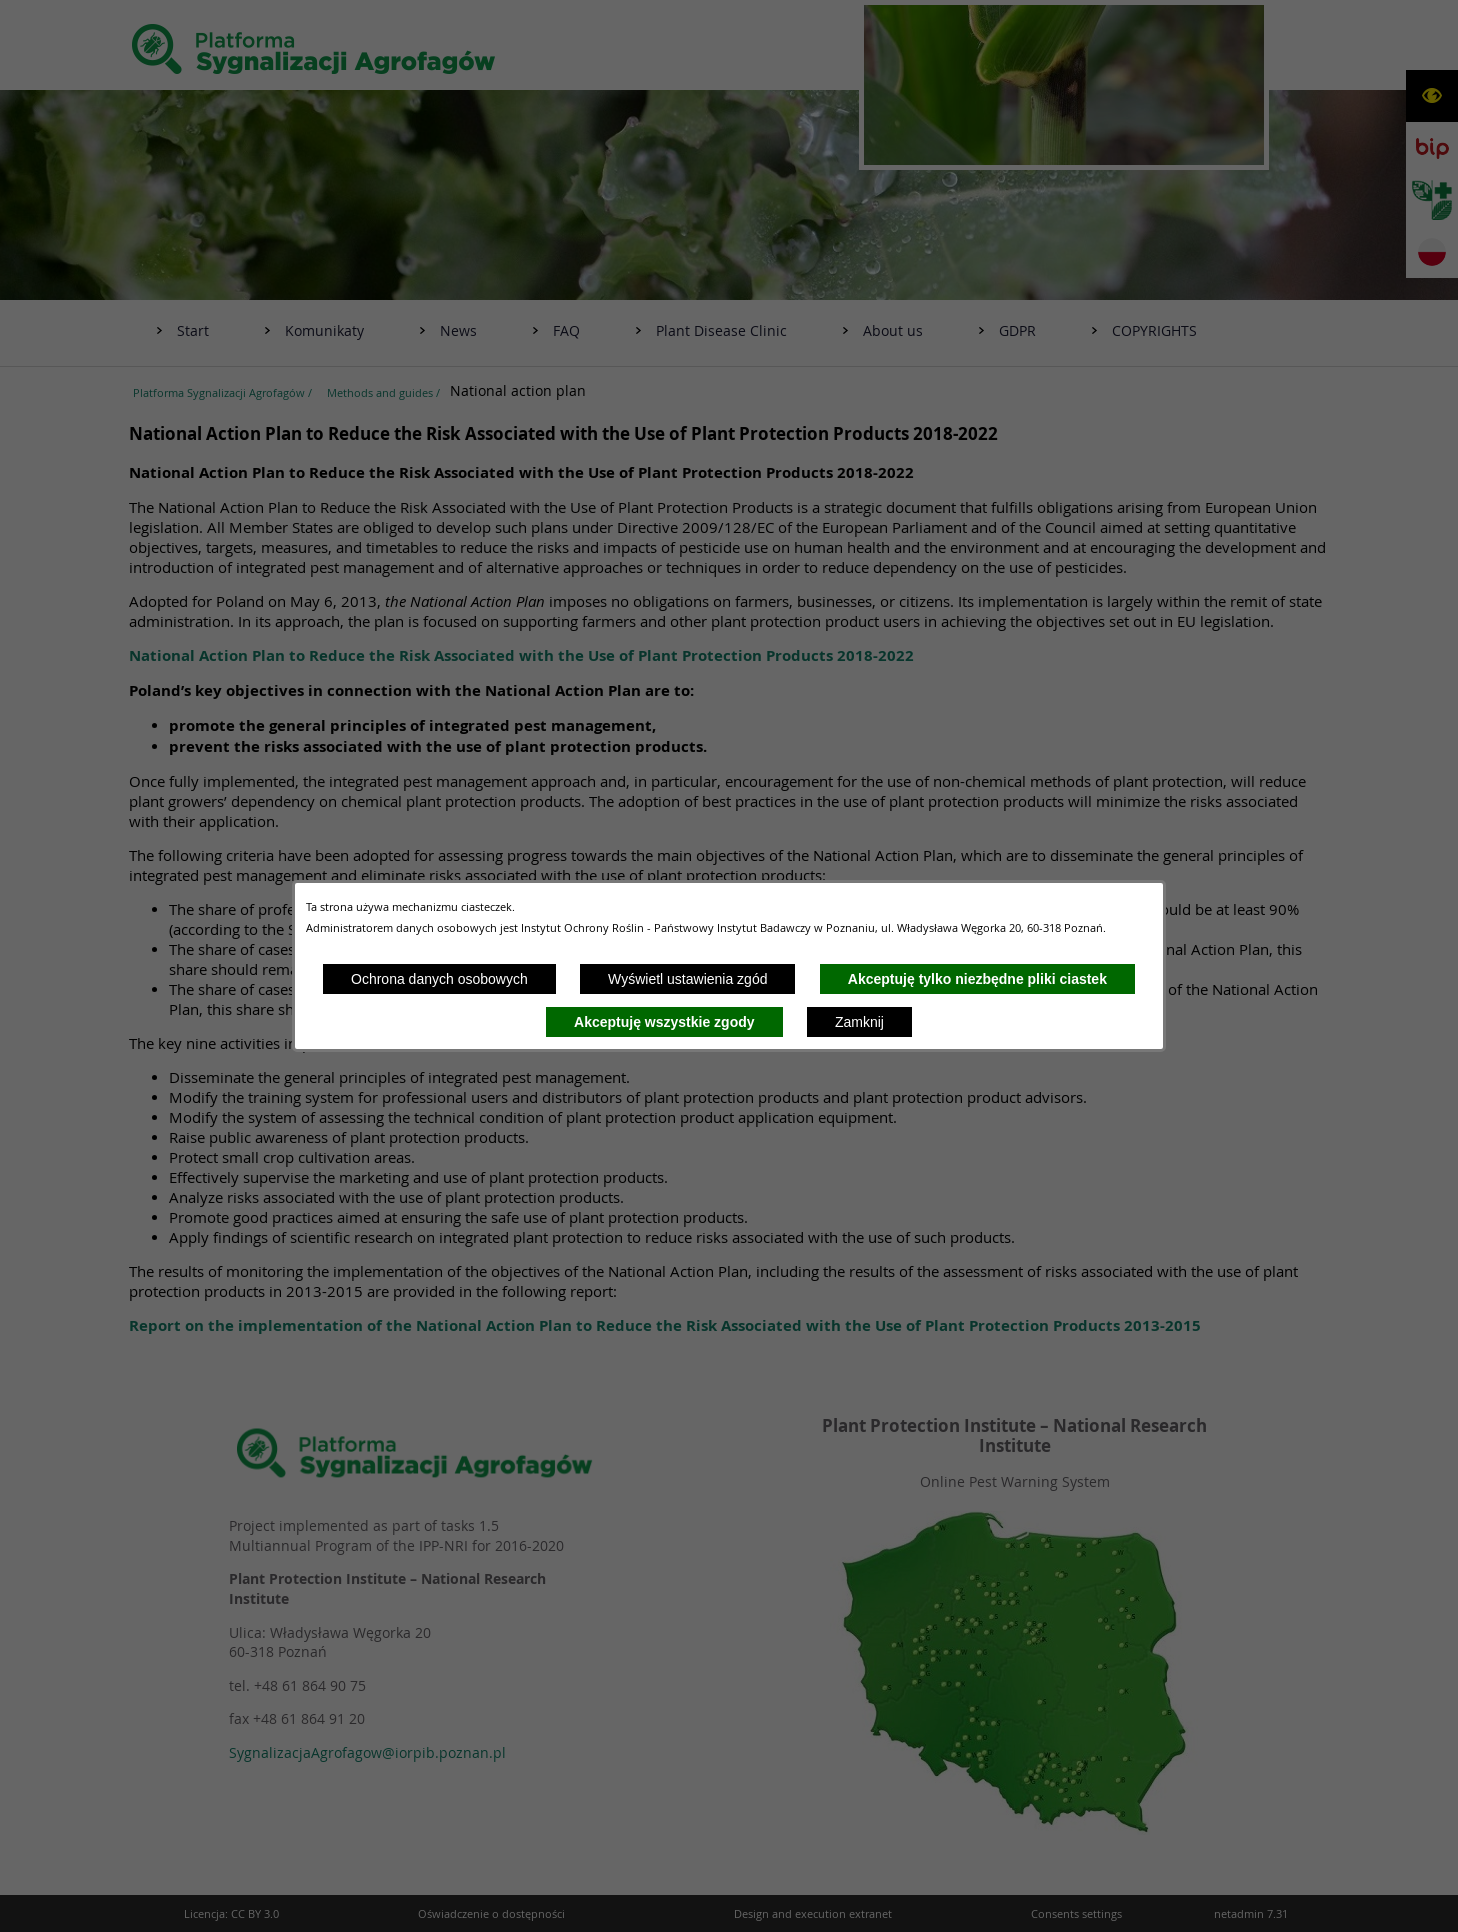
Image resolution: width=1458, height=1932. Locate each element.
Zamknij (859, 1022)
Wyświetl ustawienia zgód (687, 979)
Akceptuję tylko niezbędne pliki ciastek (977, 979)
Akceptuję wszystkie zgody (664, 1022)
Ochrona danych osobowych (439, 979)
